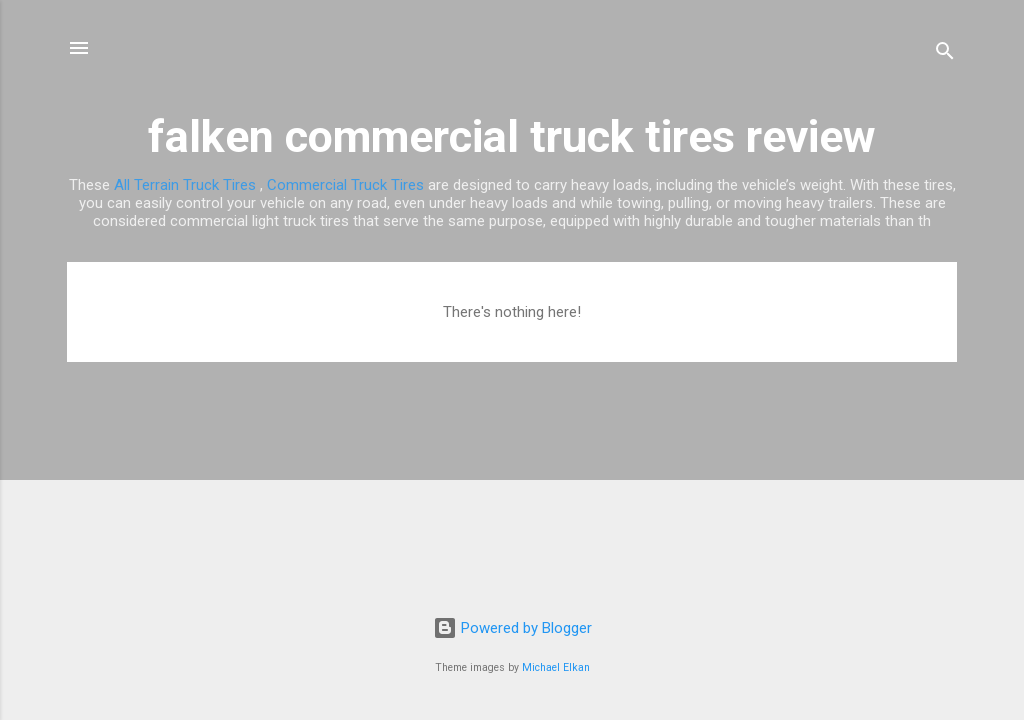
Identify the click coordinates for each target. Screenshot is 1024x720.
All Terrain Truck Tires (185, 185)
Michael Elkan (556, 667)
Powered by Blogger (512, 628)
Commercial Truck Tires (345, 185)
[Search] (945, 54)
